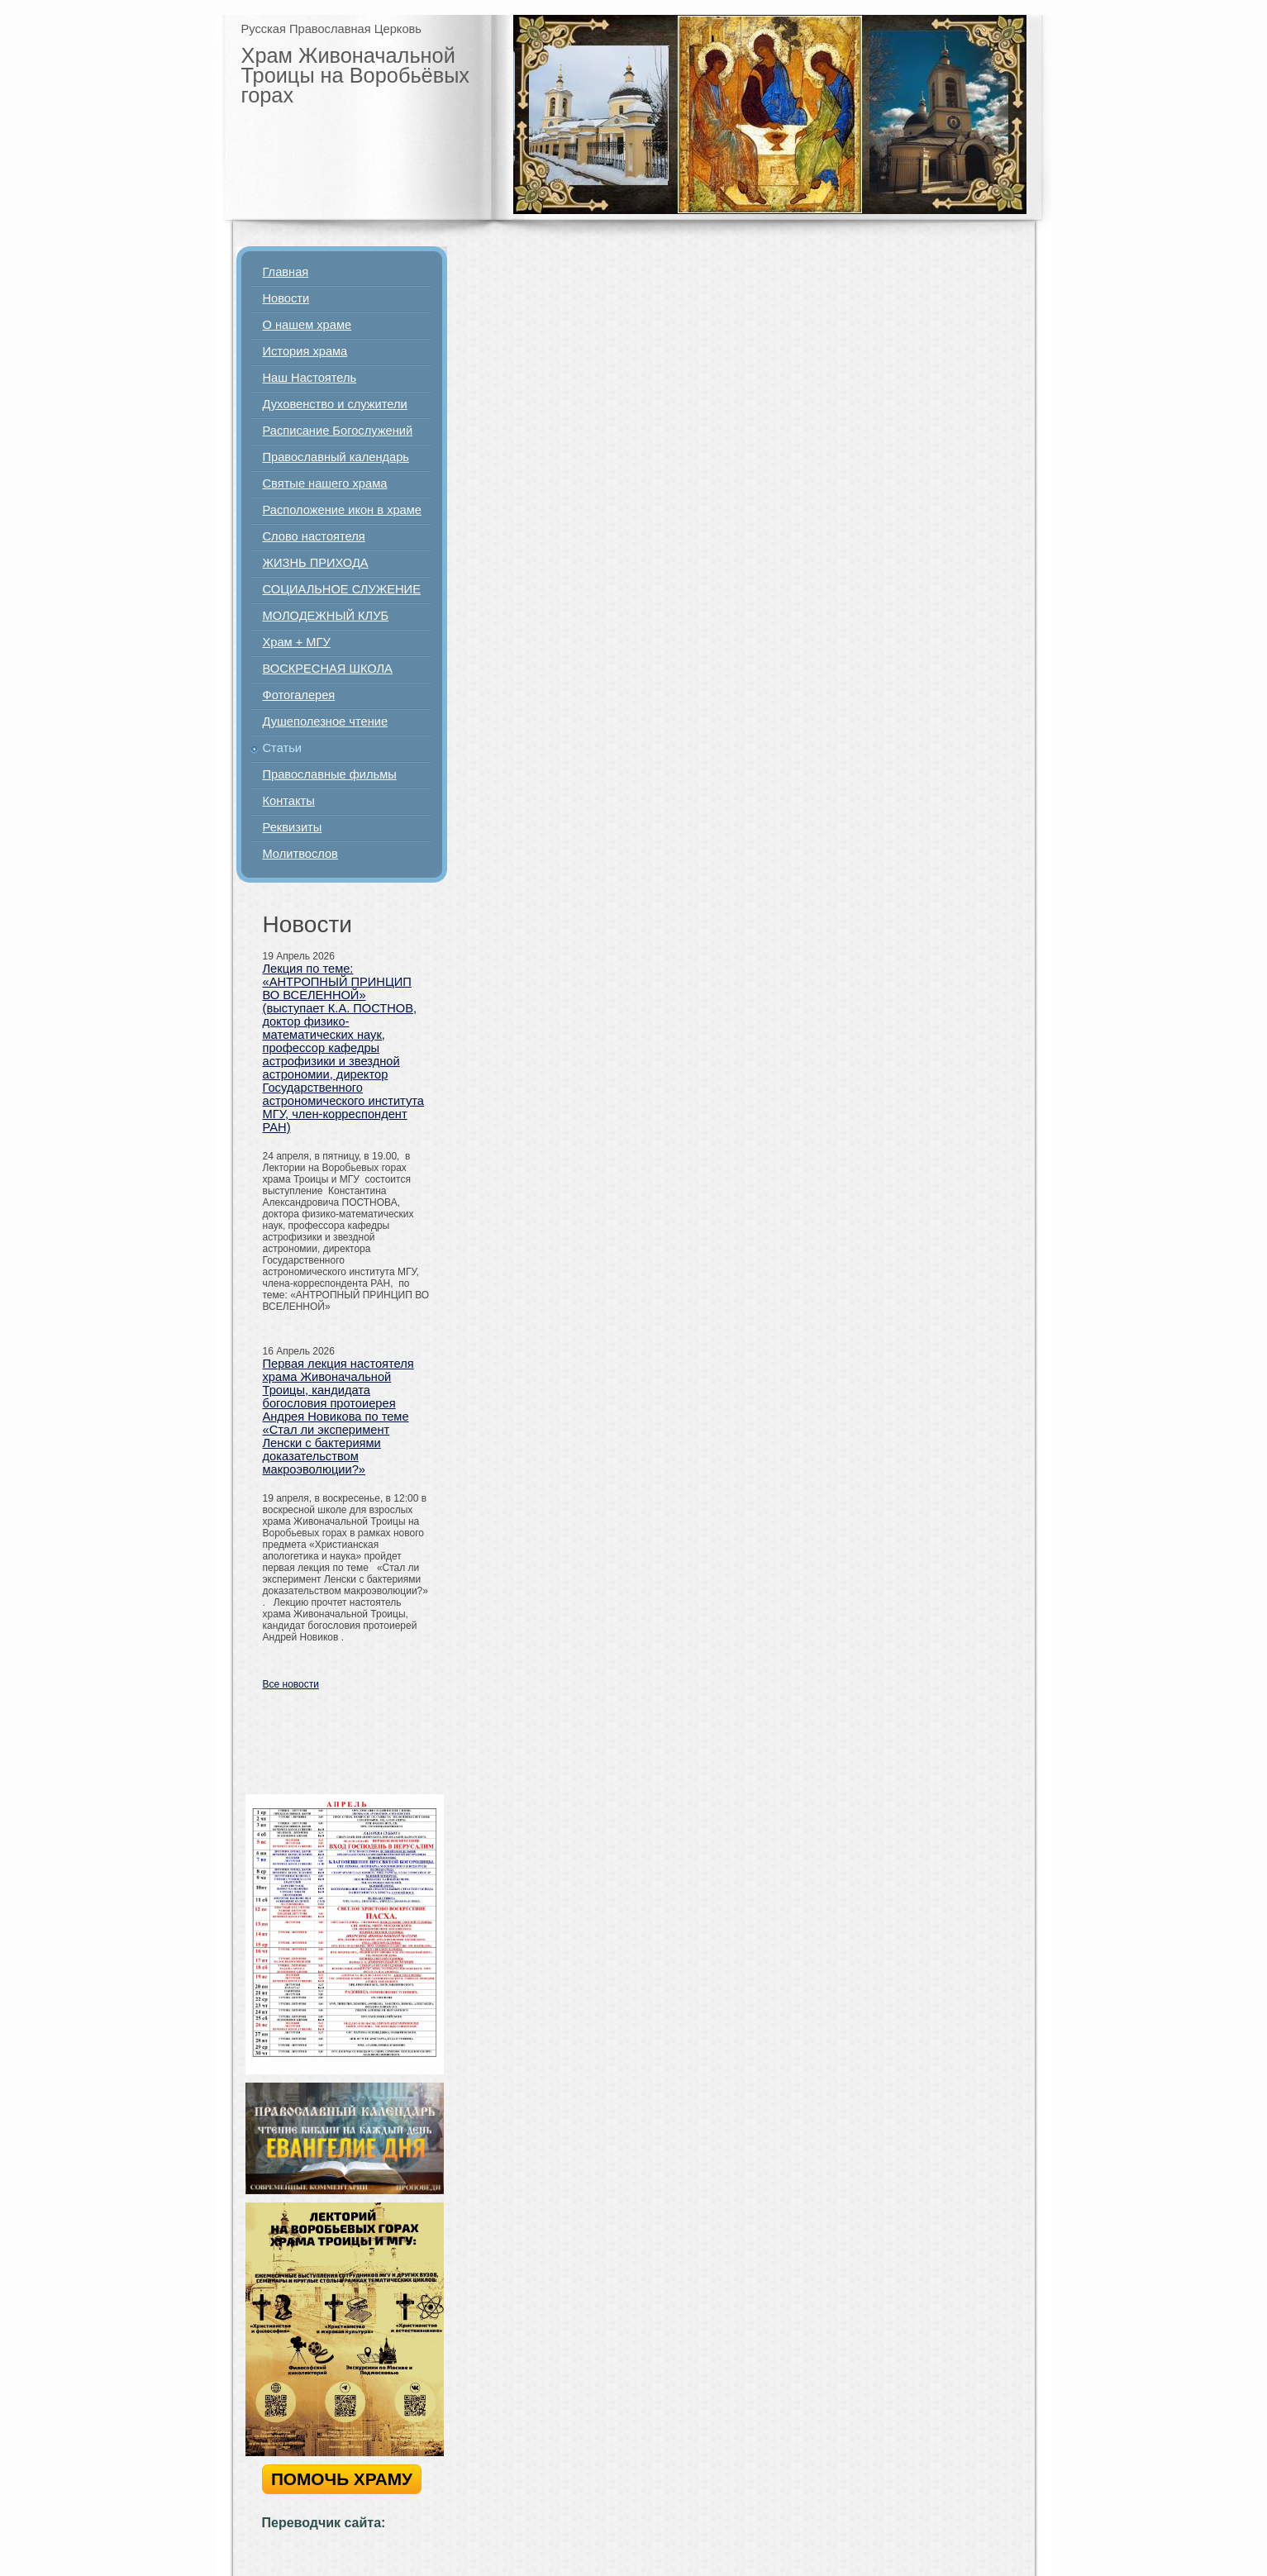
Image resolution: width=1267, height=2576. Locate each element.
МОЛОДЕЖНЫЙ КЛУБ (326, 615)
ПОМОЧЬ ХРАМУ (341, 2478)
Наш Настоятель (310, 377)
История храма (305, 351)
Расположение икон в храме (342, 510)
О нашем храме (307, 324)
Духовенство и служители (335, 404)
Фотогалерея (299, 695)
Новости (286, 298)
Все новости (291, 1684)
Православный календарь (336, 457)
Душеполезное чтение (325, 721)
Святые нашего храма (325, 483)
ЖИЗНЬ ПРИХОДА (316, 562)
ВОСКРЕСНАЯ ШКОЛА (328, 668)
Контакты (289, 800)
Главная (286, 272)
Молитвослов (300, 853)
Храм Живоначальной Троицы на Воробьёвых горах (355, 75)
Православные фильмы (330, 774)
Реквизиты (292, 827)
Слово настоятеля (314, 536)
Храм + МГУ (297, 642)
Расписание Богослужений (338, 430)
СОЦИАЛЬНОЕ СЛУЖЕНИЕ (342, 589)
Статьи (282, 748)
